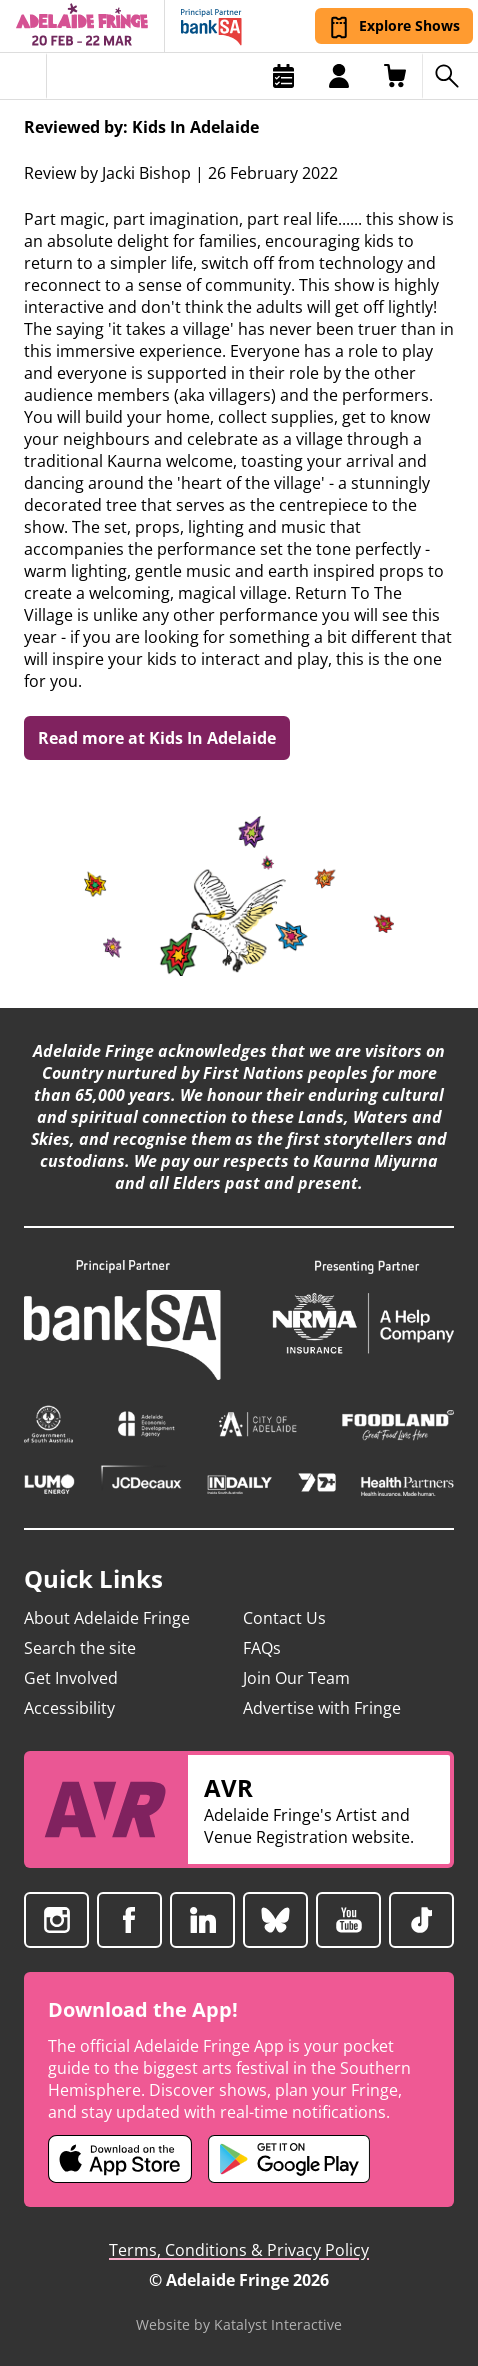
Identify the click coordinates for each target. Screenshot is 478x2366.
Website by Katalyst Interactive (239, 2324)
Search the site (80, 1648)
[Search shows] (450, 76)
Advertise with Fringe (322, 1708)
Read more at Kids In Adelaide (157, 738)
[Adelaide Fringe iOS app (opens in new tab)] (120, 2159)
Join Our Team (296, 1678)
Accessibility (69, 1708)
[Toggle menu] (23, 76)
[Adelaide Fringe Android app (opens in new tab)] (289, 2159)
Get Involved (71, 1678)
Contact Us (284, 1618)
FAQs (262, 1648)
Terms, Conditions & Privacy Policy (239, 2250)
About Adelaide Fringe (107, 1618)
